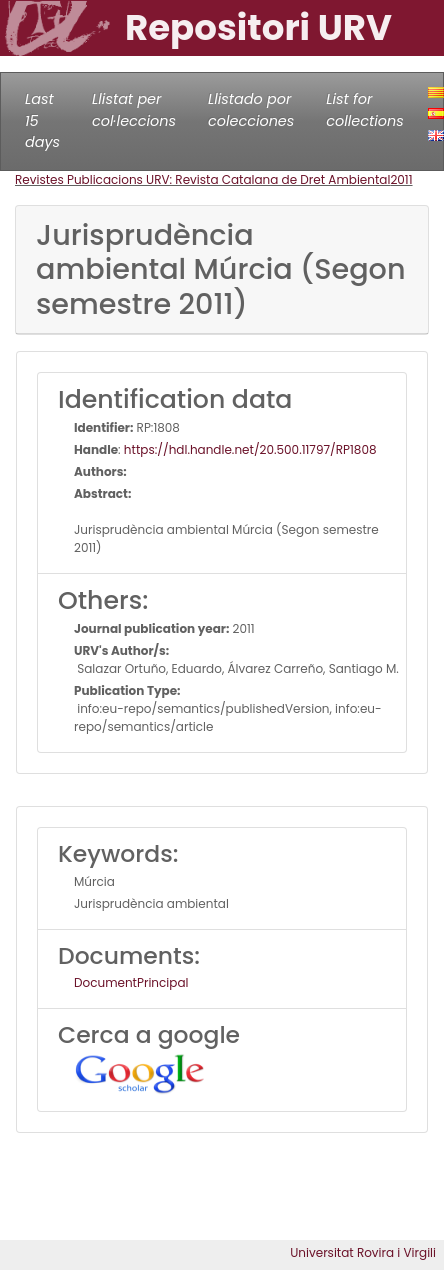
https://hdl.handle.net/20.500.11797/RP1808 (250, 449)
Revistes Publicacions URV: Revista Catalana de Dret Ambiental (202, 179)
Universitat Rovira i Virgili (363, 1252)
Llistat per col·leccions (134, 110)
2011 (401, 179)
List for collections (364, 110)
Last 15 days (42, 120)
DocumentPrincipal (131, 982)
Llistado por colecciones (251, 110)
